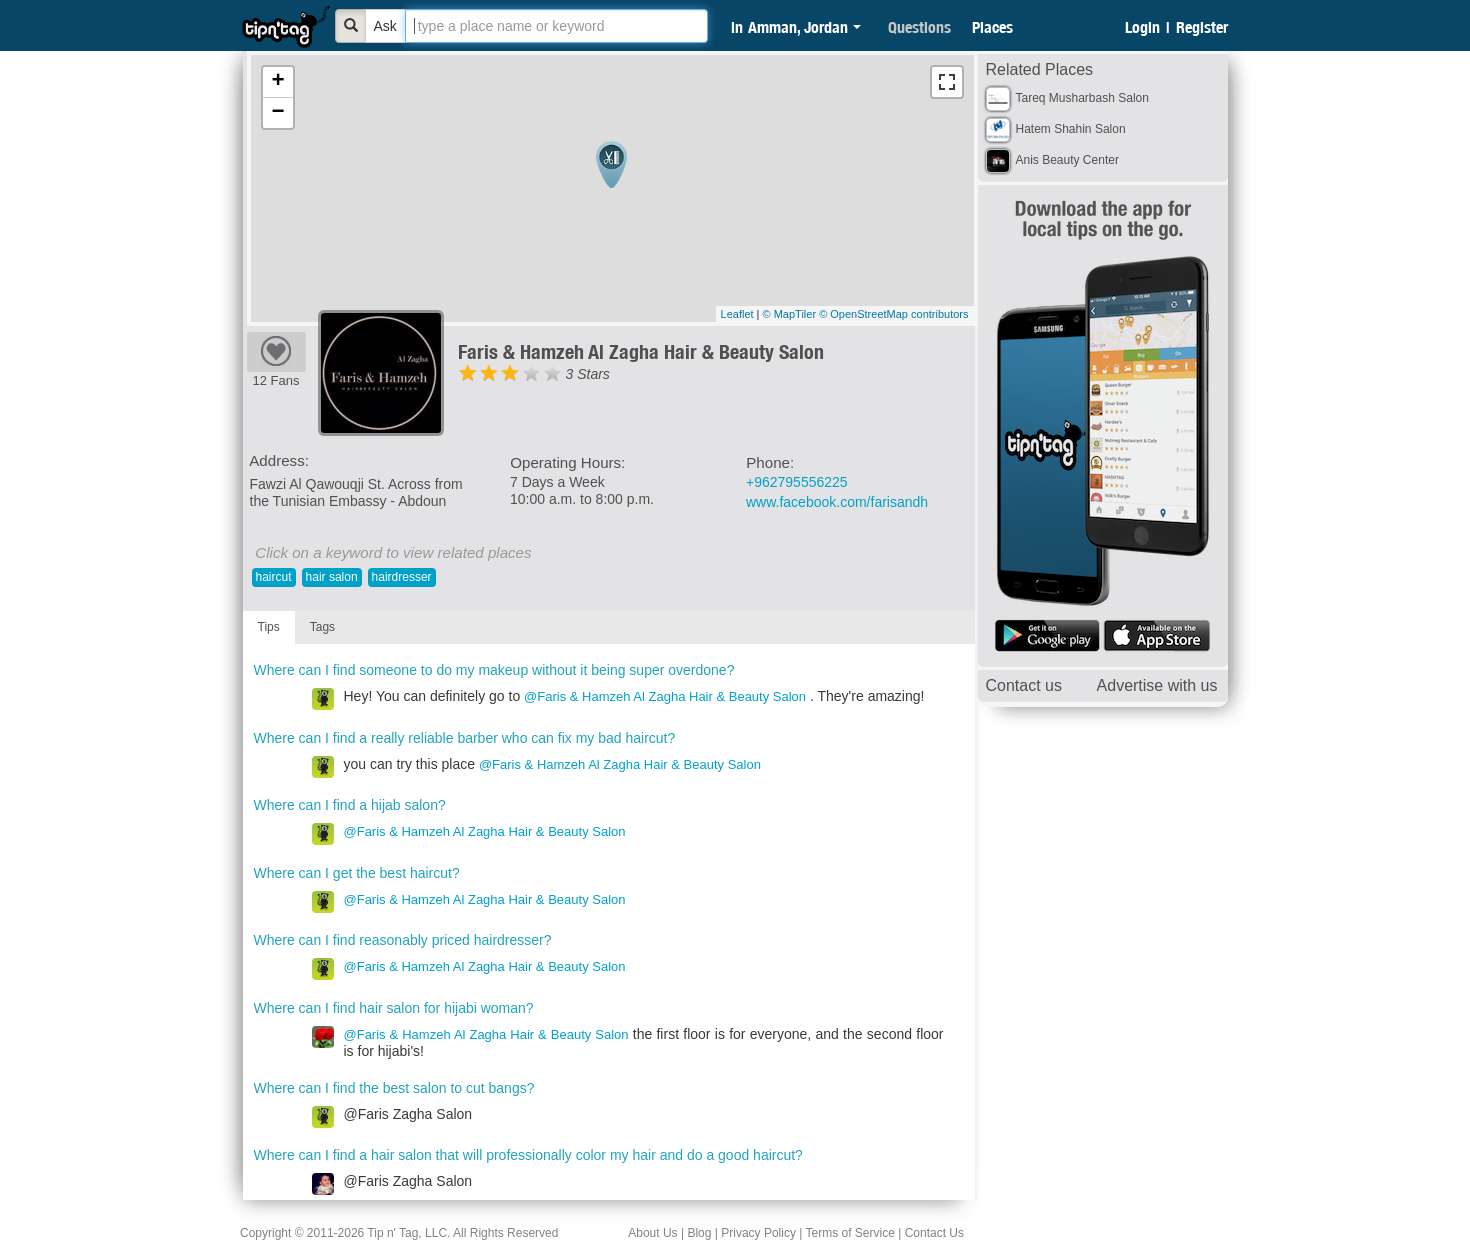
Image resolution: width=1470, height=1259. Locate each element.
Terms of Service (849, 1233)
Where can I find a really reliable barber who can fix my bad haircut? (465, 738)
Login (1142, 27)
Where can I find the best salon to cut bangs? (394, 1088)
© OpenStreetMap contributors (893, 314)
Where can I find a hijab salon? (350, 805)
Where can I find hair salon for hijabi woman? (394, 1008)
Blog (699, 1233)
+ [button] (277, 82)
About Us (652, 1233)
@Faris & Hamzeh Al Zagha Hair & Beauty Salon (665, 696)
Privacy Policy (758, 1233)
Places (992, 27)
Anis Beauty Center (1067, 160)
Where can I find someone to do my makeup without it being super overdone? (494, 670)
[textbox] (556, 26)
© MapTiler (790, 314)
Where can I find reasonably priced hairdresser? (403, 940)
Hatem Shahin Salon (1071, 129)
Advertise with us (1157, 685)
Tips (269, 627)
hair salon (332, 577)
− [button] (277, 113)
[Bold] (351, 26)
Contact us (1024, 685)
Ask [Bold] (385, 26)
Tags (322, 627)
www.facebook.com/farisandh (837, 502)
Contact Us (934, 1233)
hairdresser (402, 577)
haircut (274, 577)
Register (1202, 27)
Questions (919, 27)
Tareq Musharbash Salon (1082, 98)
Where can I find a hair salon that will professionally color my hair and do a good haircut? (528, 1155)
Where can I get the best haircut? (357, 873)
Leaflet (737, 314)
